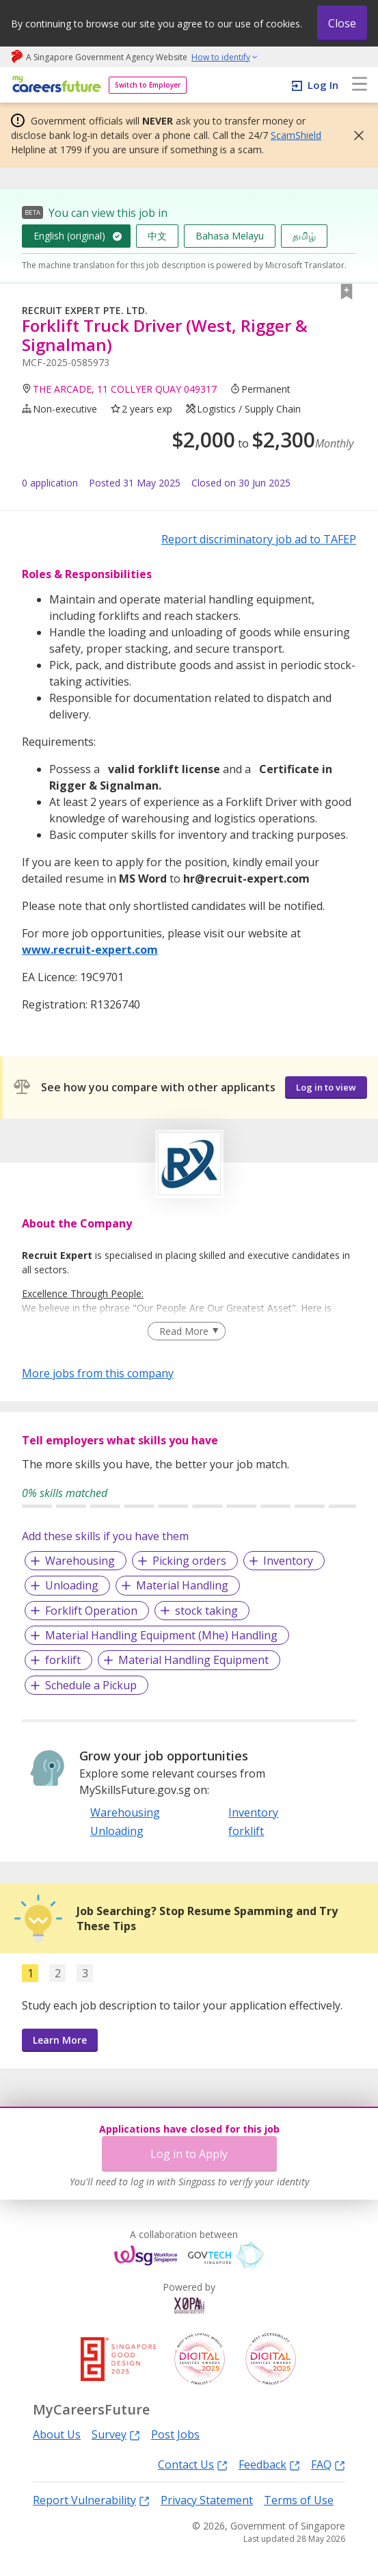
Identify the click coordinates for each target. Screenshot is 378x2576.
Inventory (288, 1560)
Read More (183, 1331)
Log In (323, 85)
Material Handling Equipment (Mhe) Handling (161, 1635)
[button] (354, 135)
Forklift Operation (91, 1610)
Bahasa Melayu (229, 235)
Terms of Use (299, 2500)
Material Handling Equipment (193, 1659)
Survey (116, 2434)
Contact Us (193, 2464)
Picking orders (189, 1560)
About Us (57, 2434)
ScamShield (296, 135)
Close (342, 23)
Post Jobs (175, 2434)
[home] (54, 85)
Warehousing (80, 1560)
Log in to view (326, 1087)
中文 (157, 235)
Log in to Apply (189, 2153)
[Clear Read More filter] (186, 1331)
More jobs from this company (98, 1372)
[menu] (359, 85)
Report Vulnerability (91, 2499)
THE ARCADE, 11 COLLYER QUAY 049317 (125, 388)
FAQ (328, 2464)
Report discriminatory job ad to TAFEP (258, 539)
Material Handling (182, 1585)
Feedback (269, 2464)
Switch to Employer (147, 85)
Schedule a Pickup (91, 1685)
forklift (63, 1659)
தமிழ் (304, 235)
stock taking (206, 1610)
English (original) (69, 235)
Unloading (71, 1585)
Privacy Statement (207, 2500)
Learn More (60, 2039)
